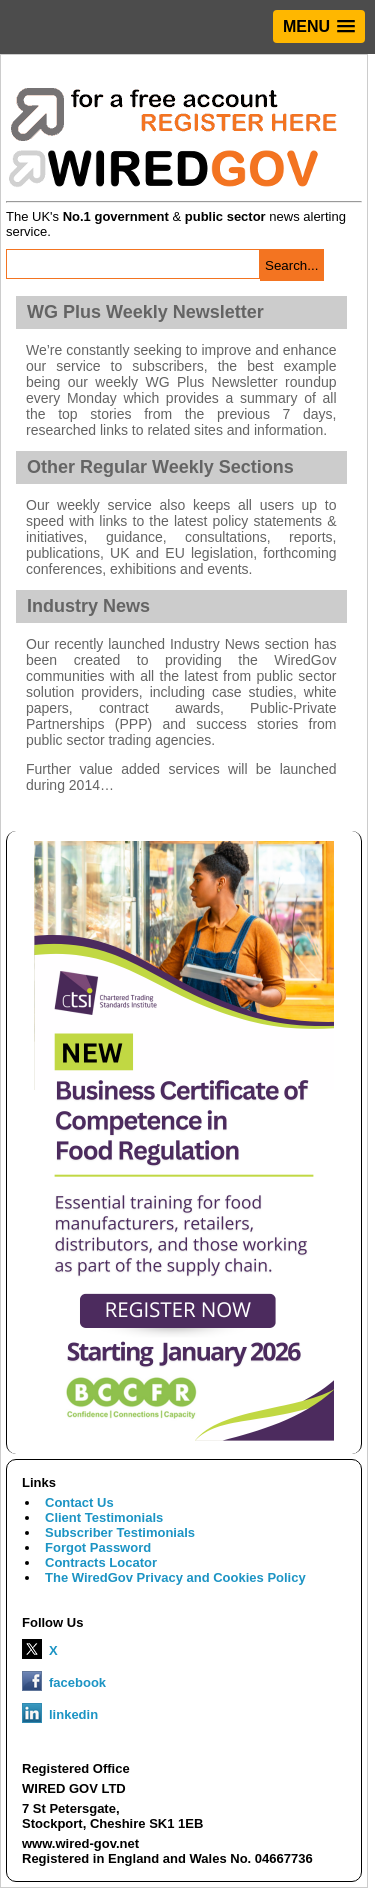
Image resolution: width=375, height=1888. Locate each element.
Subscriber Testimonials (120, 1532)
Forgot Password (98, 1547)
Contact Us (79, 1502)
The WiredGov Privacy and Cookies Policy (175, 1577)
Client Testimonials (104, 1517)
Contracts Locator (101, 1562)
